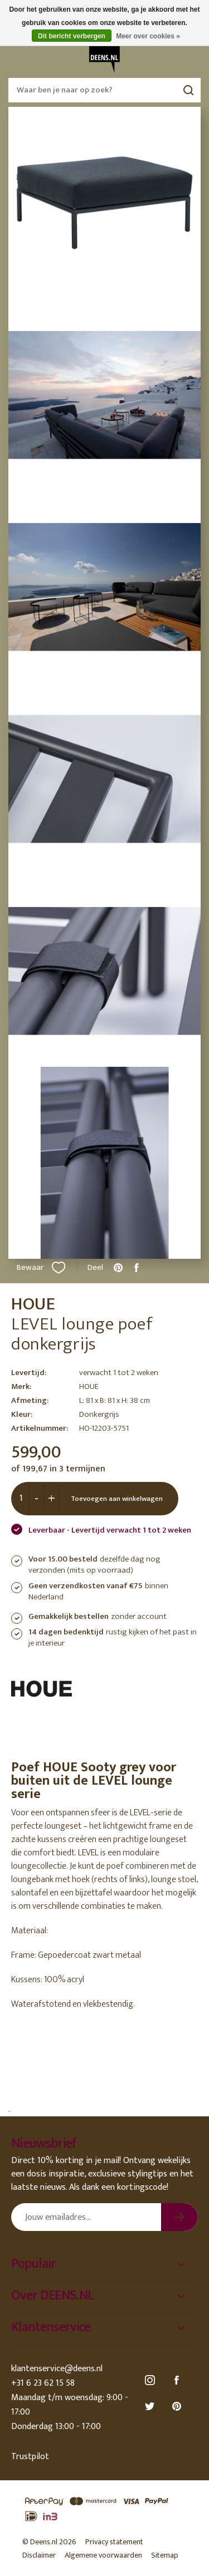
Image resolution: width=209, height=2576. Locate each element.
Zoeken (188, 90)
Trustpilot (30, 2456)
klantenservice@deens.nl (57, 2368)
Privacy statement (114, 2541)
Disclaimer (39, 2555)
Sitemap (164, 2555)
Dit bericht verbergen (71, 36)
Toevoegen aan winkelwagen (117, 1499)
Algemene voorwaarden (103, 2555)
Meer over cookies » (148, 36)
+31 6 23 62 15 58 (43, 2383)
